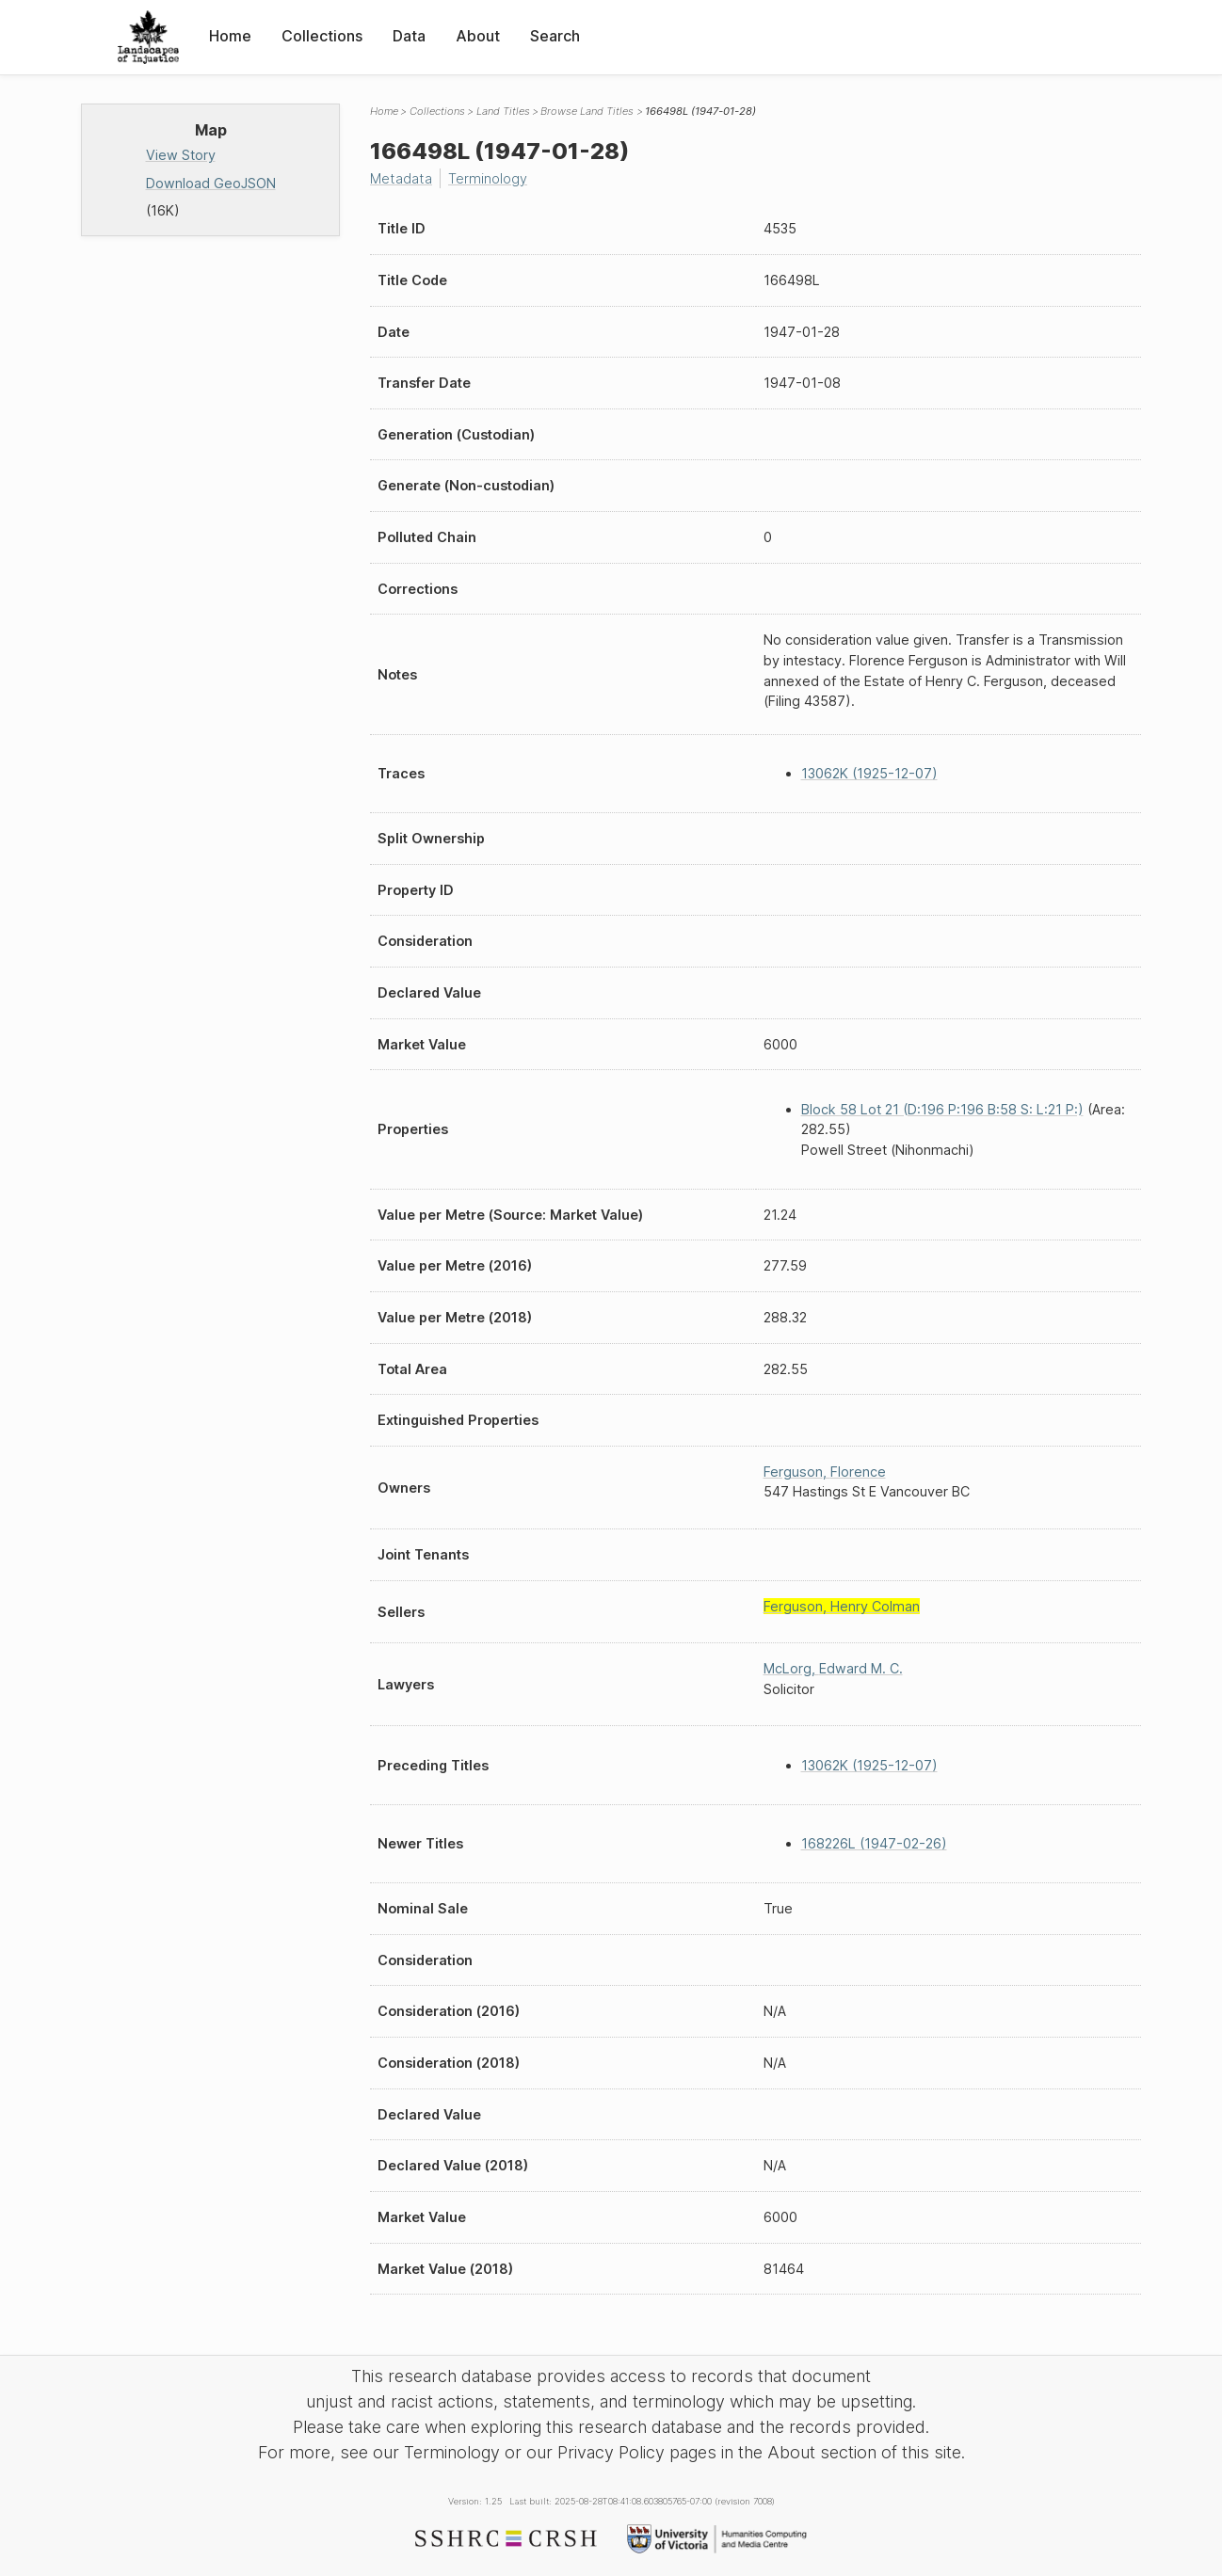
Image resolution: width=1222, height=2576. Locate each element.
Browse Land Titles (587, 111)
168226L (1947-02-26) (874, 1843)
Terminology (487, 178)
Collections (321, 35)
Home (230, 35)
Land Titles (503, 111)
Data (409, 35)
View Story (181, 155)
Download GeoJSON (211, 183)
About (478, 35)
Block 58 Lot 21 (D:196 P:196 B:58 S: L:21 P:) (942, 1109)
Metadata (401, 178)
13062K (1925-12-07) (869, 773)
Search (555, 35)
